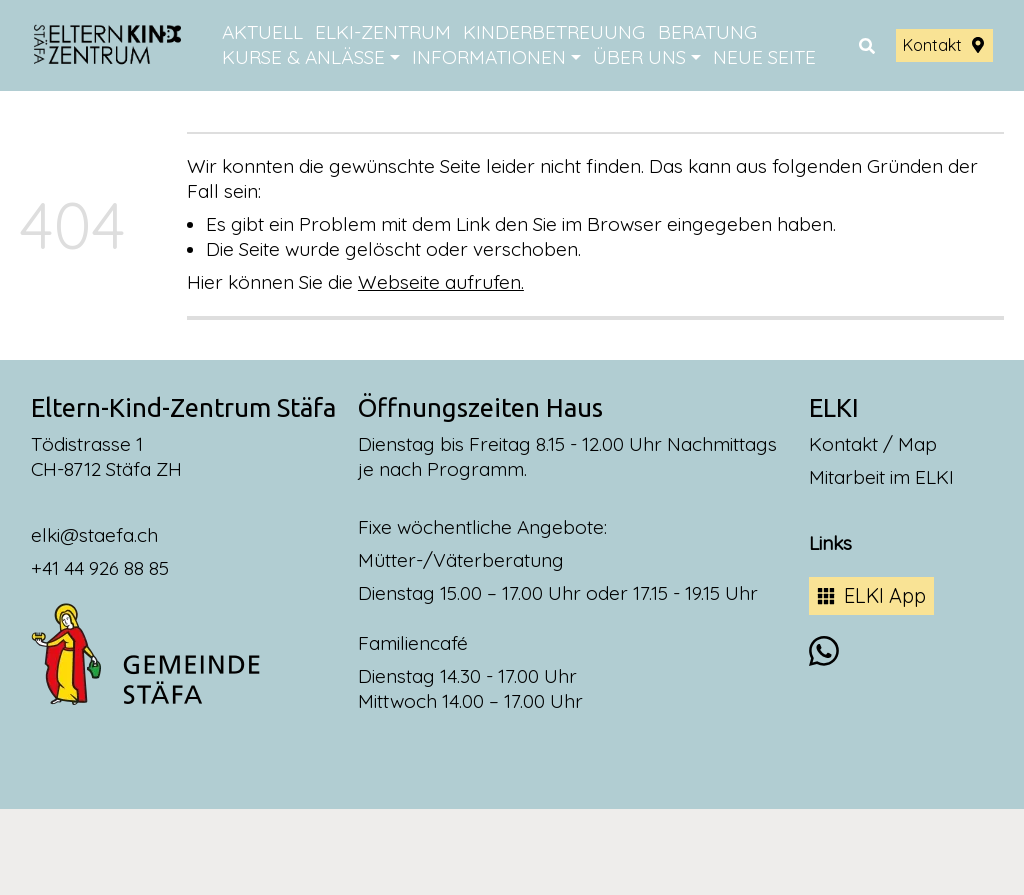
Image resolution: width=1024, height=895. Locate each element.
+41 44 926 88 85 (100, 568)
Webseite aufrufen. (441, 282)
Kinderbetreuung (554, 32)
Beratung (707, 32)
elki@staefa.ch (94, 535)
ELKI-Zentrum (383, 32)
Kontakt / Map (873, 444)
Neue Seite (764, 57)
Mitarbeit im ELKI (881, 477)
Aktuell (262, 32)
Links (830, 543)
